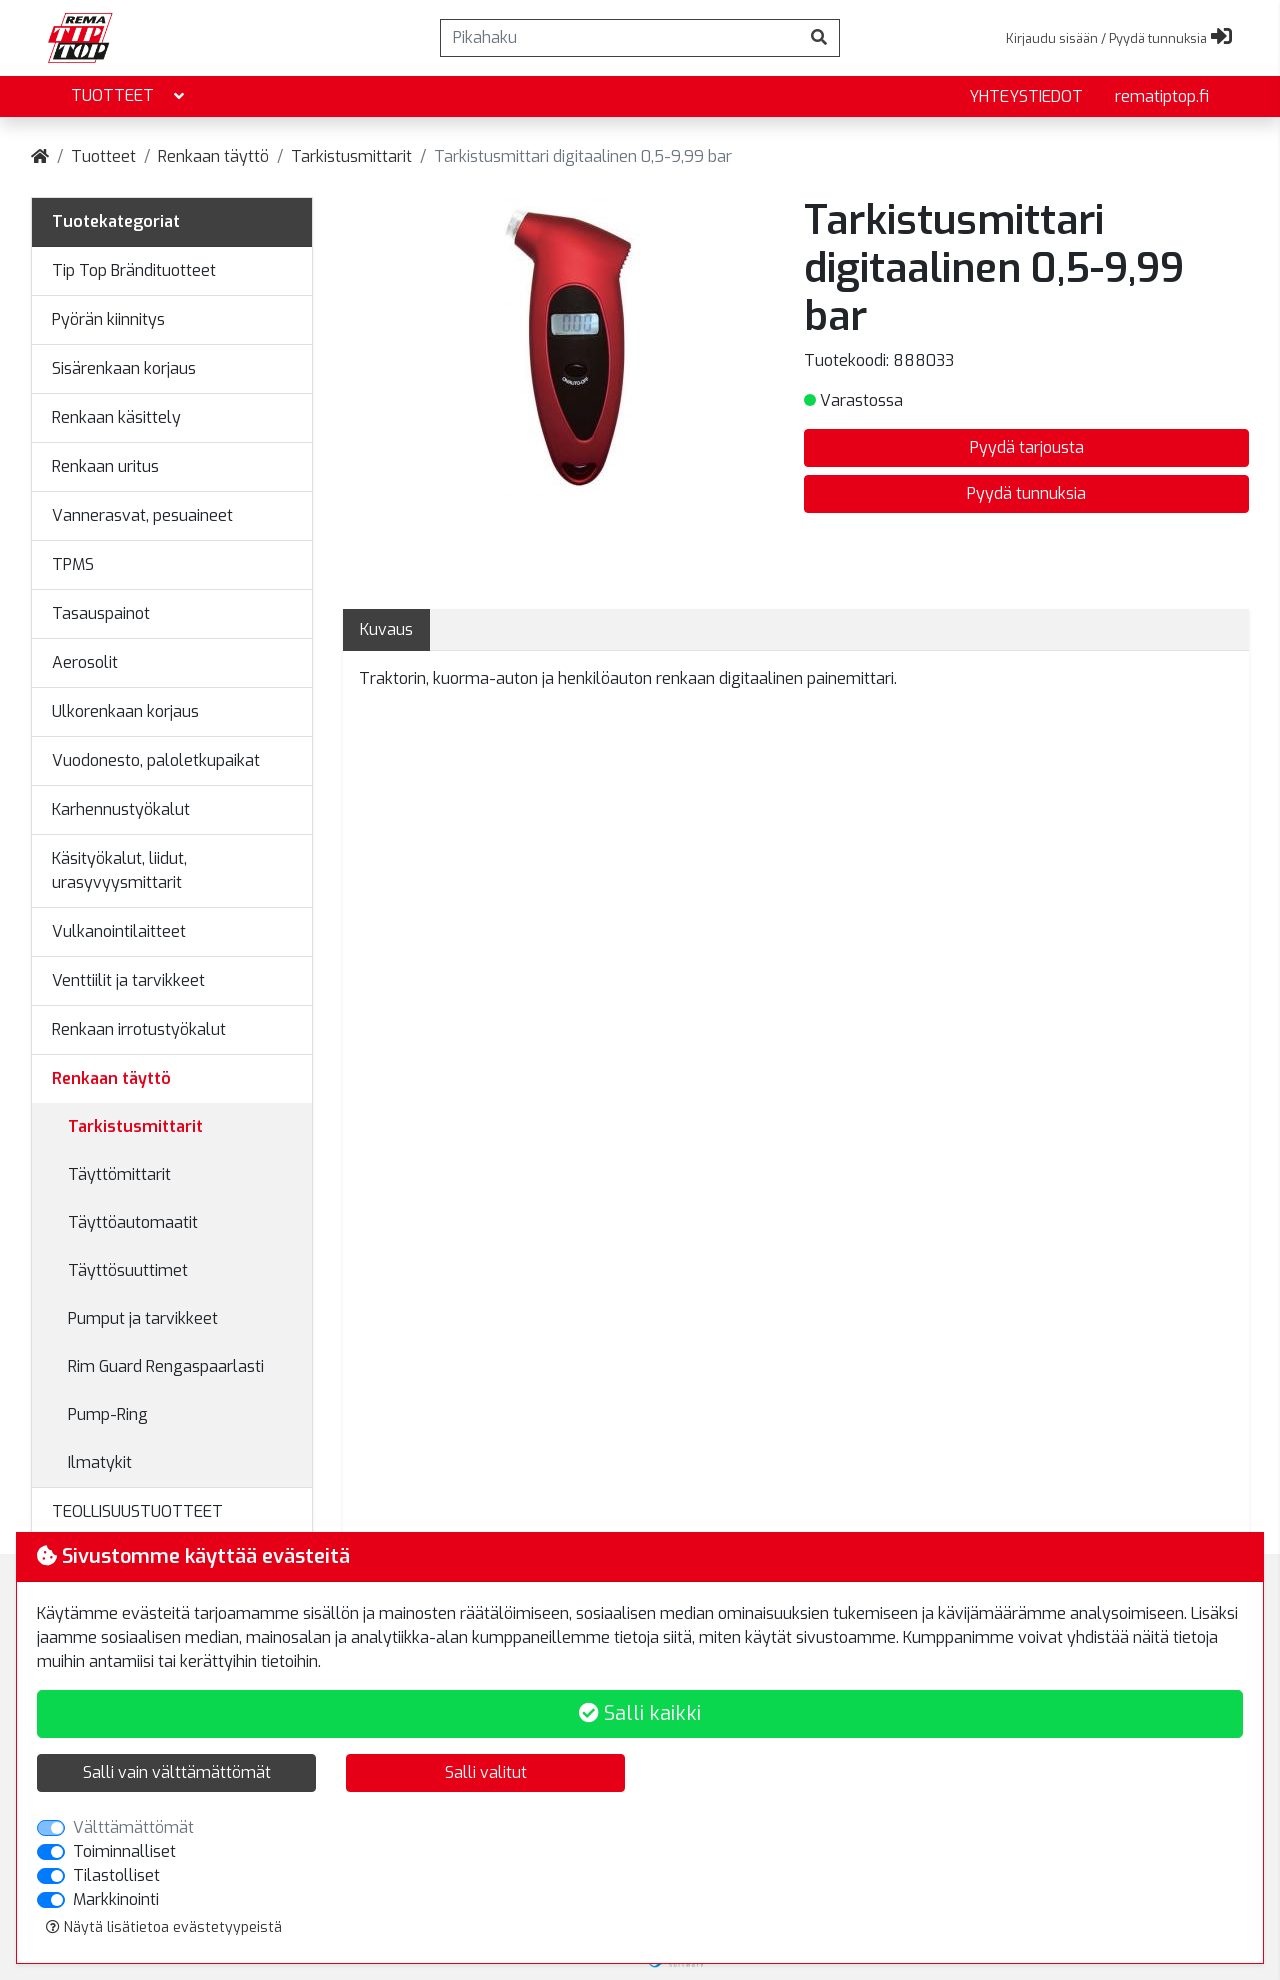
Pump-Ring (108, 1414)
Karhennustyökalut (121, 809)
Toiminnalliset (124, 1851)
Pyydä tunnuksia (1026, 493)
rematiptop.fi (1162, 96)
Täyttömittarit (119, 1174)
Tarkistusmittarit (351, 156)
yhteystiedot (1026, 96)
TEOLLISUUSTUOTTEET (137, 1511)
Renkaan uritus (105, 466)
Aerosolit (85, 662)
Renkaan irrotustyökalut (139, 1029)
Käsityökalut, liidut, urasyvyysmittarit (119, 870)
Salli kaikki (640, 1713)
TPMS (73, 564)
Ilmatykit (100, 1462)
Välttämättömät (133, 1827)
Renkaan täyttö (213, 156)
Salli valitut (486, 1772)
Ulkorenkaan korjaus (125, 711)
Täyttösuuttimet (128, 1270)
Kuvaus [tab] (386, 629)
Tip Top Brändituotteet (134, 270)
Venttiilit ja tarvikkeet (128, 980)
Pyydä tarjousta (1027, 447)
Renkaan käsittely (116, 417)
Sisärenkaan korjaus (124, 368)
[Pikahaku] (620, 38)
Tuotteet (129, 96)
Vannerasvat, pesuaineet (142, 515)
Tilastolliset (116, 1875)
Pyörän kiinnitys (108, 319)
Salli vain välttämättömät (177, 1772)
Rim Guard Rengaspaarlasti (166, 1366)
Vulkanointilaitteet (119, 931)
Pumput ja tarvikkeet (143, 1318)
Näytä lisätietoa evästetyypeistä (164, 1927)
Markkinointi (116, 1899)
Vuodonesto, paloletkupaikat (156, 760)
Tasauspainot (101, 613)
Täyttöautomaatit (133, 1222)
